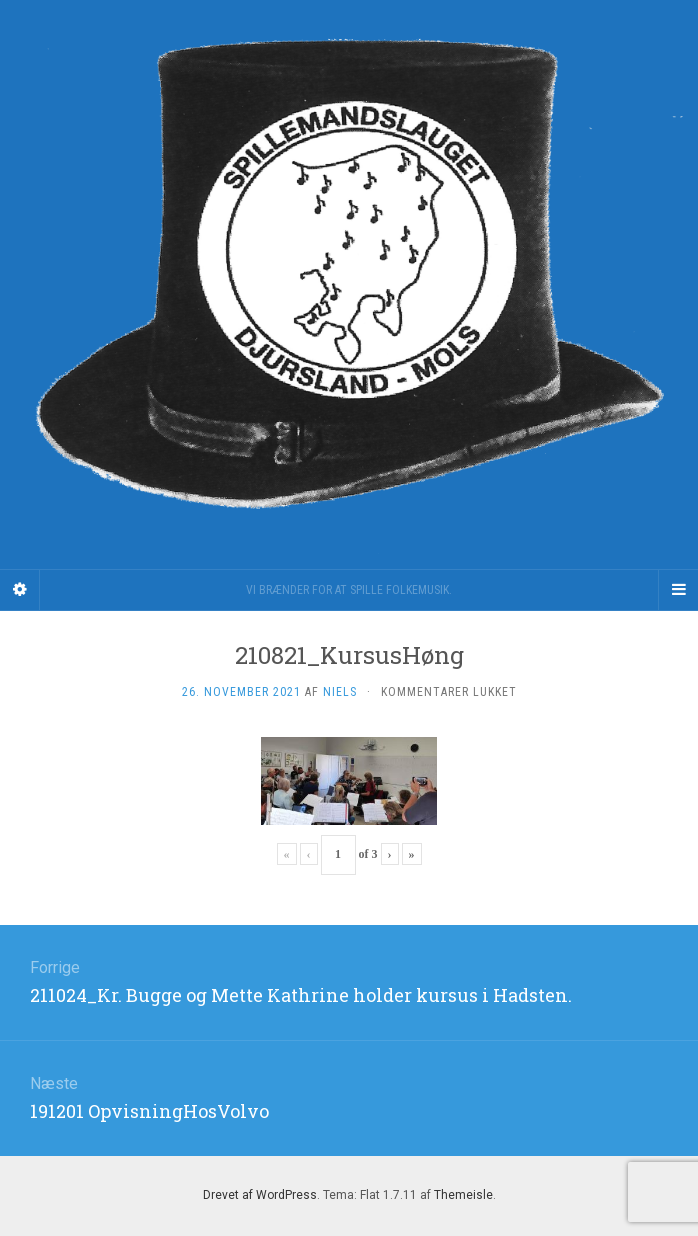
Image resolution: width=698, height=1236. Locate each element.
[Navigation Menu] (678, 590)
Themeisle (463, 1195)
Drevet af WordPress (260, 1195)
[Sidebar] (20, 590)
